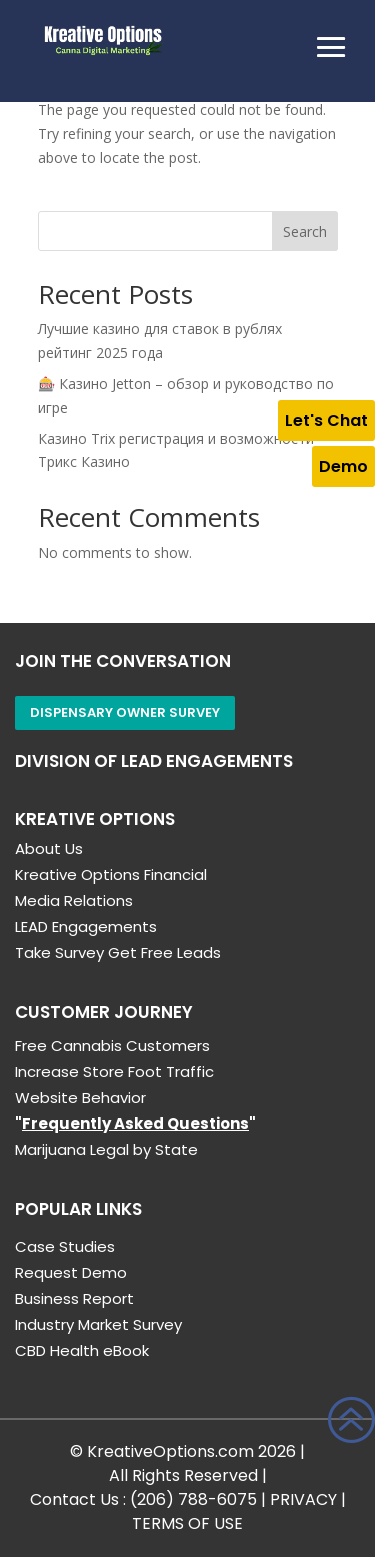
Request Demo (71, 1272)
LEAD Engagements (86, 926)
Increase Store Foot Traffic (114, 1071)
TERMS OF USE (187, 1523)
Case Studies (65, 1246)
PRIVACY (303, 1499)
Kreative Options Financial (111, 874)
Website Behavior (80, 1097)
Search (305, 231)
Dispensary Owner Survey (125, 712)
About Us (49, 848)
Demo (343, 466)
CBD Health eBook (82, 1350)
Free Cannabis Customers (112, 1045)
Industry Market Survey (98, 1324)
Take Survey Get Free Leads (118, 952)
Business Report (74, 1298)
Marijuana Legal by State (106, 1149)
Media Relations (74, 900)
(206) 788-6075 (193, 1499)
